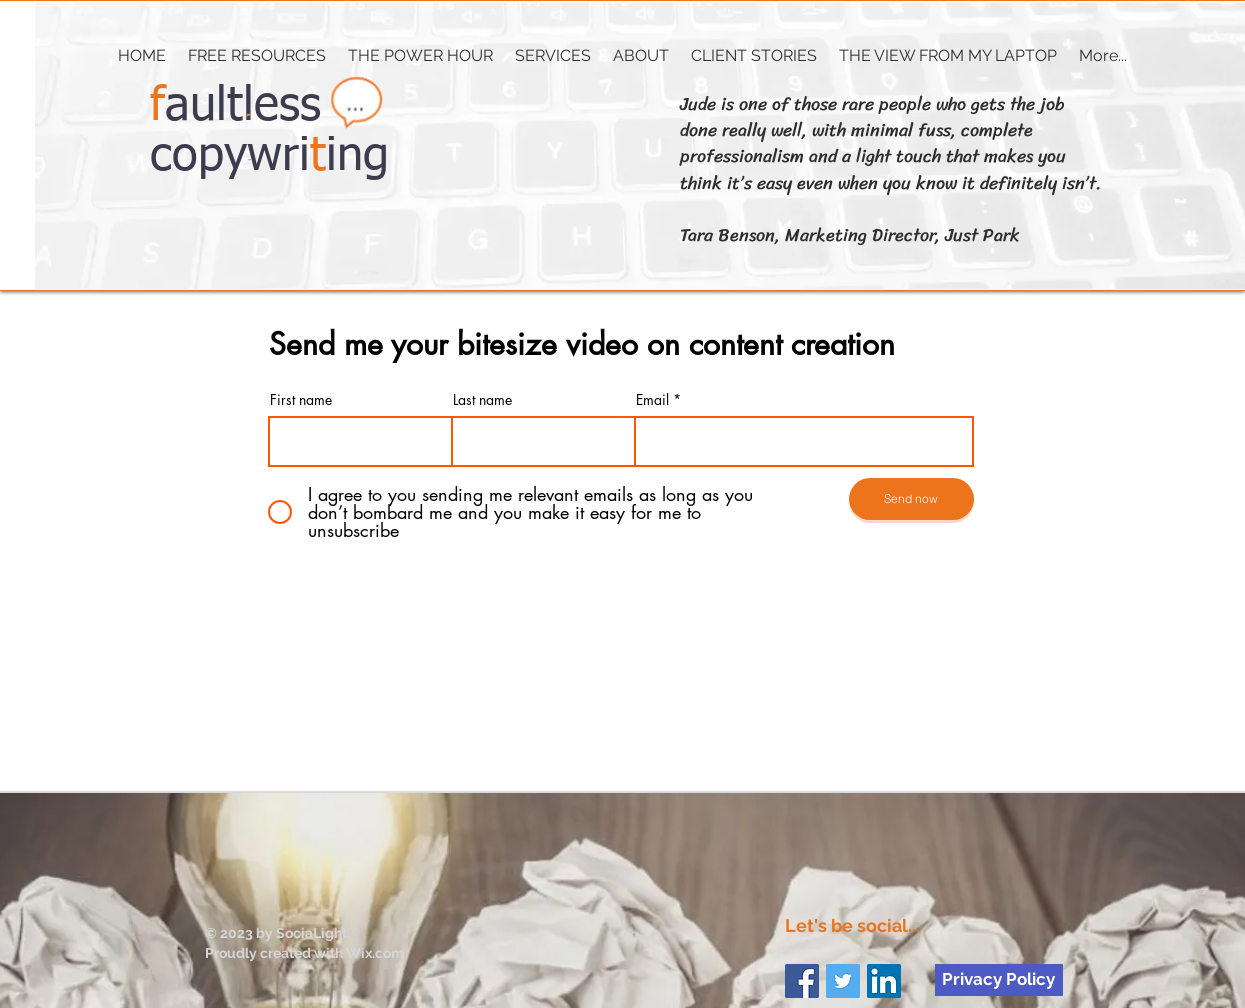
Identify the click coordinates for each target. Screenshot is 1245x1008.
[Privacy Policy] (999, 980)
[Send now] (911, 499)
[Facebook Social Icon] (802, 981)
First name (301, 400)
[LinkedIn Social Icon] (884, 981)
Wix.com (375, 953)
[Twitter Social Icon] (843, 981)
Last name (482, 400)
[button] (553, 56)
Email (652, 400)
